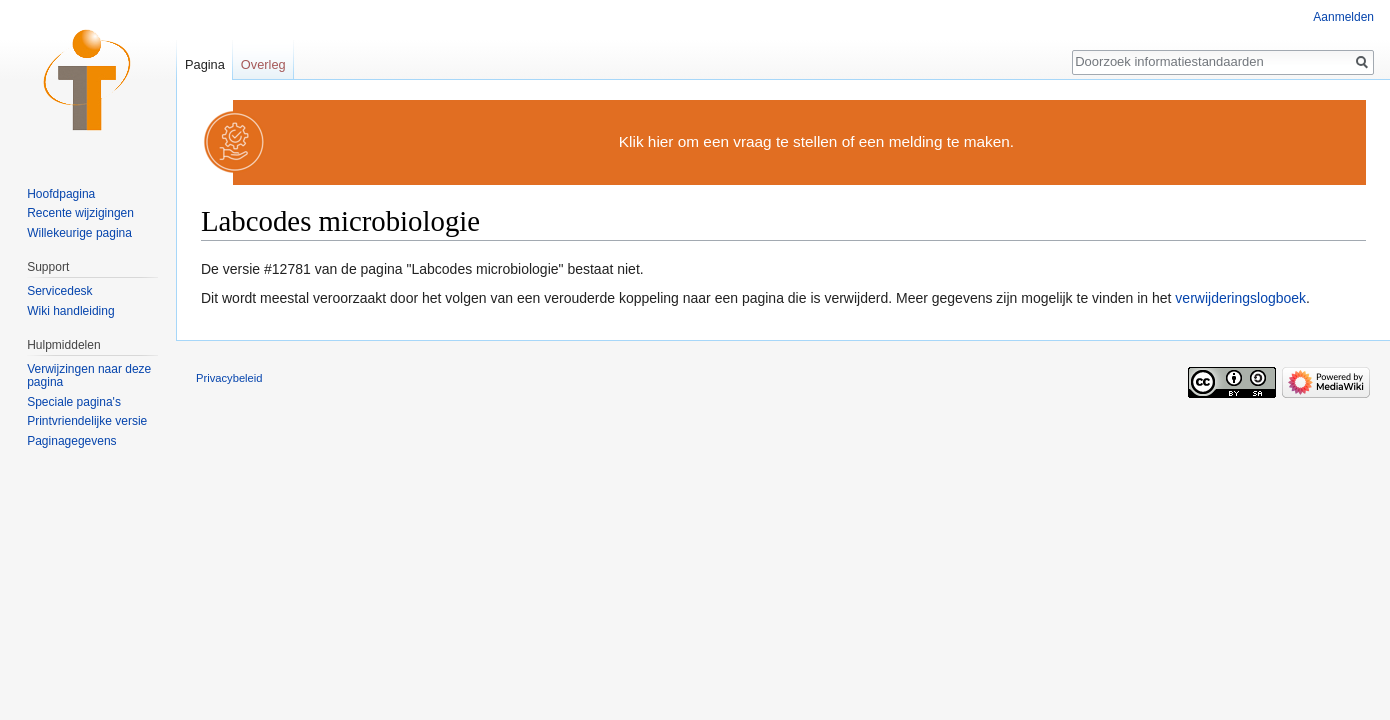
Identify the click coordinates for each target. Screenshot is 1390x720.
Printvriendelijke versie (87, 421)
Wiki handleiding (70, 311)
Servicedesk (59, 291)
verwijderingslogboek (1240, 298)
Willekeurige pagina (79, 233)
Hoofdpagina (61, 194)
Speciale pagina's (74, 402)
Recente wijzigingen (80, 213)
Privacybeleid (229, 378)
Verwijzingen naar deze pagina (89, 376)
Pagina (205, 64)
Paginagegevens (71, 441)
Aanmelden (1343, 17)
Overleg (263, 64)
